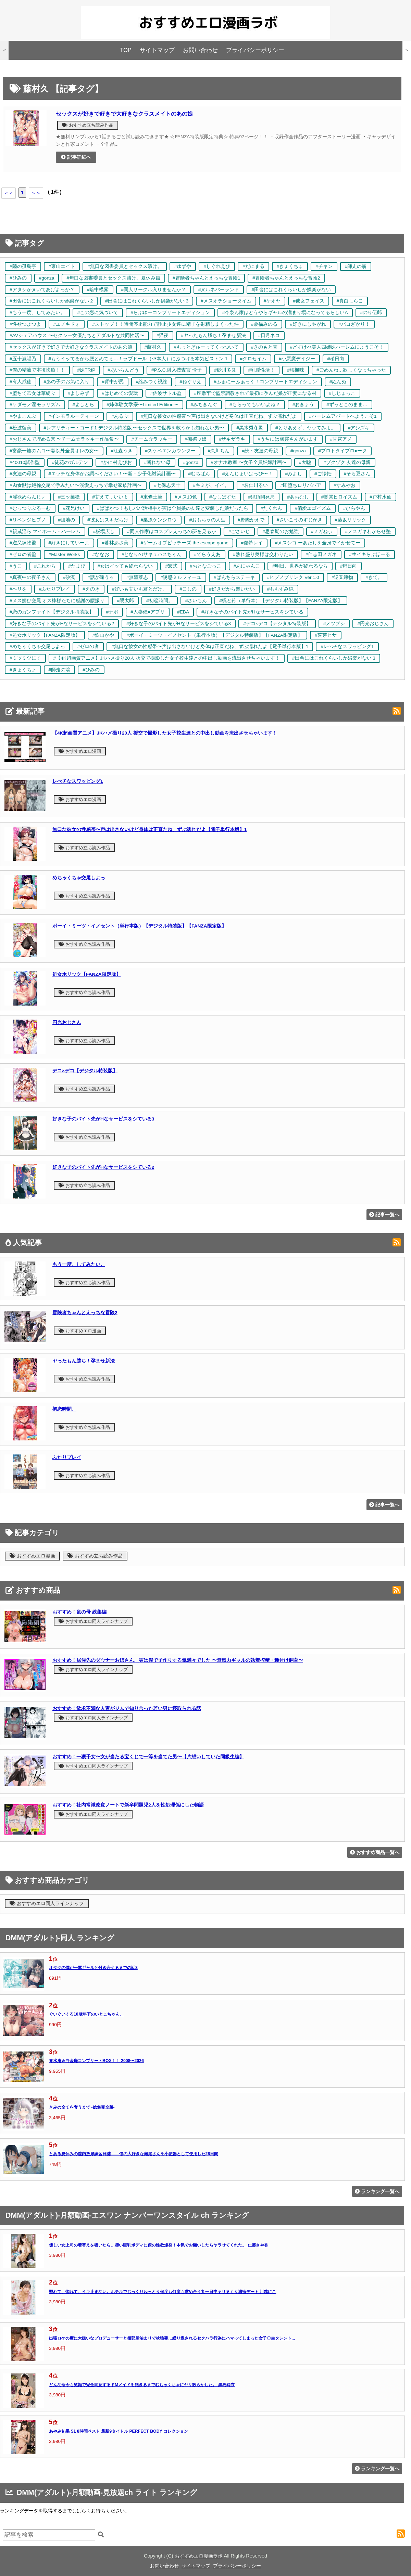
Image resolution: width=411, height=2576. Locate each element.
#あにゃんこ (247, 566)
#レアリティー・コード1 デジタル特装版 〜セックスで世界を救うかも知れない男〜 (134, 427)
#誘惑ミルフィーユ (180, 577)
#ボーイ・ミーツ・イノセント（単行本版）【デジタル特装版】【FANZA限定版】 (214, 635)
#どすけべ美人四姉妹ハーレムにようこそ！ (337, 347)
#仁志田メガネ (321, 554)
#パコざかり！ (354, 324)
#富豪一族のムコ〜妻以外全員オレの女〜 (54, 450)
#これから (45, 566)
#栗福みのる (264, 324)
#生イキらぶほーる (369, 554)
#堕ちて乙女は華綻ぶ (32, 393)
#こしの (188, 589)
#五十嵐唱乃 (23, 358)
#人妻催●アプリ (147, 611)
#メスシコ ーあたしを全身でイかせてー (317, 542)
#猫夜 (163, 335)
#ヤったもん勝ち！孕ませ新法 (213, 335)
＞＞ (36, 193)
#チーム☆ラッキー (151, 439)
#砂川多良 (225, 370)
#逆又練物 (342, 577)
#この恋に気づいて (98, 312)
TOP (126, 50)
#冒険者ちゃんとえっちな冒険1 (206, 278)
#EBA (183, 611)
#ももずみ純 (280, 589)
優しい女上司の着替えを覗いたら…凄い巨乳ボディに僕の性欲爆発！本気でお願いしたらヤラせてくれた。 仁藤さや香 (158, 2245)
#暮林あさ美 (115, 542)
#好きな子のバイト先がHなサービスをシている (252, 611)
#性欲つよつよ (25, 324)
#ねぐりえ (190, 381)
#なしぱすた (222, 497)
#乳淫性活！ (261, 370)
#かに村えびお (116, 462)
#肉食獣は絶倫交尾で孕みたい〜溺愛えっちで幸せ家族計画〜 (76, 485)
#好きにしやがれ (308, 324)
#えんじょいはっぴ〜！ (247, 473)
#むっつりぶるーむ (30, 508)
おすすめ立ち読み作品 (87, 125)
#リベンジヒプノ (28, 519)
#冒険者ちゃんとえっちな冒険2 (286, 278)
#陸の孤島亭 (23, 266)
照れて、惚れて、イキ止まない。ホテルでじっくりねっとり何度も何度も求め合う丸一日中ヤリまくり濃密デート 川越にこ (162, 2291)
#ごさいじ (239, 531)
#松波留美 (21, 427)
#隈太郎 (125, 600)
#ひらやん (354, 508)
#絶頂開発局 (261, 497)
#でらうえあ (207, 554)
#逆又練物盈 (23, 542)
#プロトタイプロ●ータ (342, 450)
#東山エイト (62, 266)
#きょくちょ (290, 266)
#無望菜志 (137, 577)
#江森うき (122, 450)
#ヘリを (18, 589)
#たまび (76, 566)
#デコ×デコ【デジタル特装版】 (277, 623)
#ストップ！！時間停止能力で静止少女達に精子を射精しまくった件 (165, 324)
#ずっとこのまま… (346, 404)
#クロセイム (253, 358)
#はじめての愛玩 (120, 393)
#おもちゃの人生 (207, 519)
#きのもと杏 (264, 347)
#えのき (91, 589)
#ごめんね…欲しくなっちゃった (351, 370)
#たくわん (272, 508)
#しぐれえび (216, 266)
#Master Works (64, 554)
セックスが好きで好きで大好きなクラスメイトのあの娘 (124, 114)
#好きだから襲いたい (232, 589)
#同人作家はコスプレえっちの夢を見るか (171, 531)
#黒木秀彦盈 (249, 427)
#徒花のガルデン (70, 462)
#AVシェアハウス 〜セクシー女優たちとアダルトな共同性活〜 (77, 335)
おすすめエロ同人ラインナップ (93, 1621)
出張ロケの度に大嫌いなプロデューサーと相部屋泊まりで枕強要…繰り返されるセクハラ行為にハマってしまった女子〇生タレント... (172, 2338)
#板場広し (104, 531)
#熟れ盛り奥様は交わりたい (263, 554)
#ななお (100, 554)
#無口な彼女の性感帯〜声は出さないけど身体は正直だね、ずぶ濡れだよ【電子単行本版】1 (209, 646)
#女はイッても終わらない (125, 566)
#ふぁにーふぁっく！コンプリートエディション (265, 381)
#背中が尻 (113, 381)
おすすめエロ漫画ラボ (199, 2556)
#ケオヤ (272, 300)
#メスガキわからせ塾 (368, 531)
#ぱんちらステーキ (234, 577)
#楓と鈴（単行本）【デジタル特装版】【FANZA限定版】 (280, 600)
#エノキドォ (66, 324)
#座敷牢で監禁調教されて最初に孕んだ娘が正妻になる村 (255, 393)
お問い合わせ (200, 50)
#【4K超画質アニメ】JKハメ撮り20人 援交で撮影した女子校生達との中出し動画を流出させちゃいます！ (166, 658)
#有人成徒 (21, 381)
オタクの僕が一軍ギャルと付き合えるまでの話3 (93, 1967)
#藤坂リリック (350, 519)
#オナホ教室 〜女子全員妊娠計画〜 (248, 462)
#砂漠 (69, 577)
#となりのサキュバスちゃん (152, 554)
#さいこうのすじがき (300, 519)
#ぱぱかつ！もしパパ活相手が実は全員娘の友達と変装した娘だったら (172, 508)
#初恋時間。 (159, 600)
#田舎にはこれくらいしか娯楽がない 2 (51, 300)
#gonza (46, 278)
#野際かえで (251, 519)
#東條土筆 (152, 497)
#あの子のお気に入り (67, 381)
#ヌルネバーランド (218, 289)
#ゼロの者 (88, 646)
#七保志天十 (167, 485)
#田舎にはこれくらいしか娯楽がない (291, 289)
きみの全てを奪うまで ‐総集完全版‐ (82, 2107)
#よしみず (79, 393)
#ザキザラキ (232, 439)
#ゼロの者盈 (23, 554)
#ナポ (112, 611)
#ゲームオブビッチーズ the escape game (184, 542)
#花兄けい (74, 508)
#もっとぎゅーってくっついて (206, 347)
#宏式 (171, 566)
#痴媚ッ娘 (196, 439)
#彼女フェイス (308, 300)
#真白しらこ (350, 300)
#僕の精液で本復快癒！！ (37, 370)
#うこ (16, 566)
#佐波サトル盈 (166, 393)
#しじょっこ (342, 393)
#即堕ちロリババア (300, 485)
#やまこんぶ (23, 416)
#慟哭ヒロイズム (339, 497)
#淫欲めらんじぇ (28, 497)
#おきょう (303, 404)
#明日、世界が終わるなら (300, 566)
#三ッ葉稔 (69, 497)
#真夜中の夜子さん (30, 577)
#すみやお (345, 485)
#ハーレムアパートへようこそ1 (342, 416)
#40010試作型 (25, 462)
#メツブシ (334, 623)
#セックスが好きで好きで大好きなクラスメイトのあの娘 (71, 347)
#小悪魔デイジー (297, 358)
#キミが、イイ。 (211, 485)
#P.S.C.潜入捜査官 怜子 (176, 370)
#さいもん (196, 600)
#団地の (66, 519)
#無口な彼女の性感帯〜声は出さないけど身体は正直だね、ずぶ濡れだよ (219, 416)
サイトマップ (157, 50)
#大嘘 (305, 462)
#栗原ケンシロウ (159, 519)
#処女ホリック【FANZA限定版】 (45, 635)
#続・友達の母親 (260, 450)
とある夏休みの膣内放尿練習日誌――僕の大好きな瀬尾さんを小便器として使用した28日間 (133, 2153)
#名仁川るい (254, 485)
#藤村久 (153, 347)
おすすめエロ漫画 (80, 751)
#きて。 (374, 577)
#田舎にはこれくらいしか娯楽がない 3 (146, 300)
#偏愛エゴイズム (313, 508)
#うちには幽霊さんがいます (288, 439)
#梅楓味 (295, 370)
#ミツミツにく (25, 658)
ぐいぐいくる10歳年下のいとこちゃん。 (86, 2014)
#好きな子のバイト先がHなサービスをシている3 (178, 623)
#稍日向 (336, 358)
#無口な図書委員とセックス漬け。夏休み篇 (113, 278)
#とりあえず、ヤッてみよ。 (305, 427)
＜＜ (8, 193)
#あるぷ (119, 416)
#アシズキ (359, 427)
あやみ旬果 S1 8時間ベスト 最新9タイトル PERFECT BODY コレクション (118, 2431)
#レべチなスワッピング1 (347, 646)
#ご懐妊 (323, 473)
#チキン (324, 266)
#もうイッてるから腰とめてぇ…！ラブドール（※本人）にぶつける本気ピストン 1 (138, 358)
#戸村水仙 (380, 497)
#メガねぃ (322, 531)
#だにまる (253, 266)
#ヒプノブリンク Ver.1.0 (293, 577)
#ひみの (18, 278)
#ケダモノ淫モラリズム (35, 404)
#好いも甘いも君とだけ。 (139, 589)
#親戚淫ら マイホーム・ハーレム (45, 531)
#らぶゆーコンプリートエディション (170, 312)
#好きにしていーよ (69, 542)
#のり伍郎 (371, 312)
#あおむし (298, 497)
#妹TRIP (86, 370)
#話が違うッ (100, 577)
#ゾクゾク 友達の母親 (346, 462)
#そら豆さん (357, 473)
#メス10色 (186, 497)
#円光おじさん (373, 623)
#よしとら (84, 404)
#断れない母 (157, 462)
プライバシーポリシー (255, 50)
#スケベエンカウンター (170, 450)
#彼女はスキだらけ (107, 519)
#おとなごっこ (205, 566)
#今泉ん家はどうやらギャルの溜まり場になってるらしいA (285, 312)
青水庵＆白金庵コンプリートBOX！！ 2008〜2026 (96, 2060)
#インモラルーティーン (74, 416)
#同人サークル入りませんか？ (153, 289)
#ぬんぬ (338, 381)
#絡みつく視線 (151, 381)
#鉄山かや (103, 635)
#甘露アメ (341, 439)
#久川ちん (219, 450)
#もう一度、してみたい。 (37, 312)
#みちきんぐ (204, 404)
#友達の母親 (23, 473)
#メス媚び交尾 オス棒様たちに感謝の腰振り (57, 600)
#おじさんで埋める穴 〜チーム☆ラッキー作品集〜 (64, 439)
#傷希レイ (252, 542)
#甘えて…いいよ (110, 497)
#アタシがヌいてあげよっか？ (42, 289)
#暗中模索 (98, 289)
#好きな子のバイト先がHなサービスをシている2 (62, 623)
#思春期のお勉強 (280, 531)
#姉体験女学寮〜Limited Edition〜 (142, 404)
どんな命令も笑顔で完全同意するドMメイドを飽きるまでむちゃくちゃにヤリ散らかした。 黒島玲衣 (142, 2384)
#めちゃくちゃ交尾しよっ (37, 646)
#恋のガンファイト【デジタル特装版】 (52, 611)
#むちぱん (199, 473)
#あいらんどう (123, 370)
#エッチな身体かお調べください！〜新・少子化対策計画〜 (112, 473)
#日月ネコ (269, 335)
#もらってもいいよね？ (254, 404)
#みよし (293, 473)
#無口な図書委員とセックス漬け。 (124, 266)
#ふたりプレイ (55, 589)
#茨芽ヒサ (326, 635)
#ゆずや (182, 266)
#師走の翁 (356, 266)
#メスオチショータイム (226, 300)
